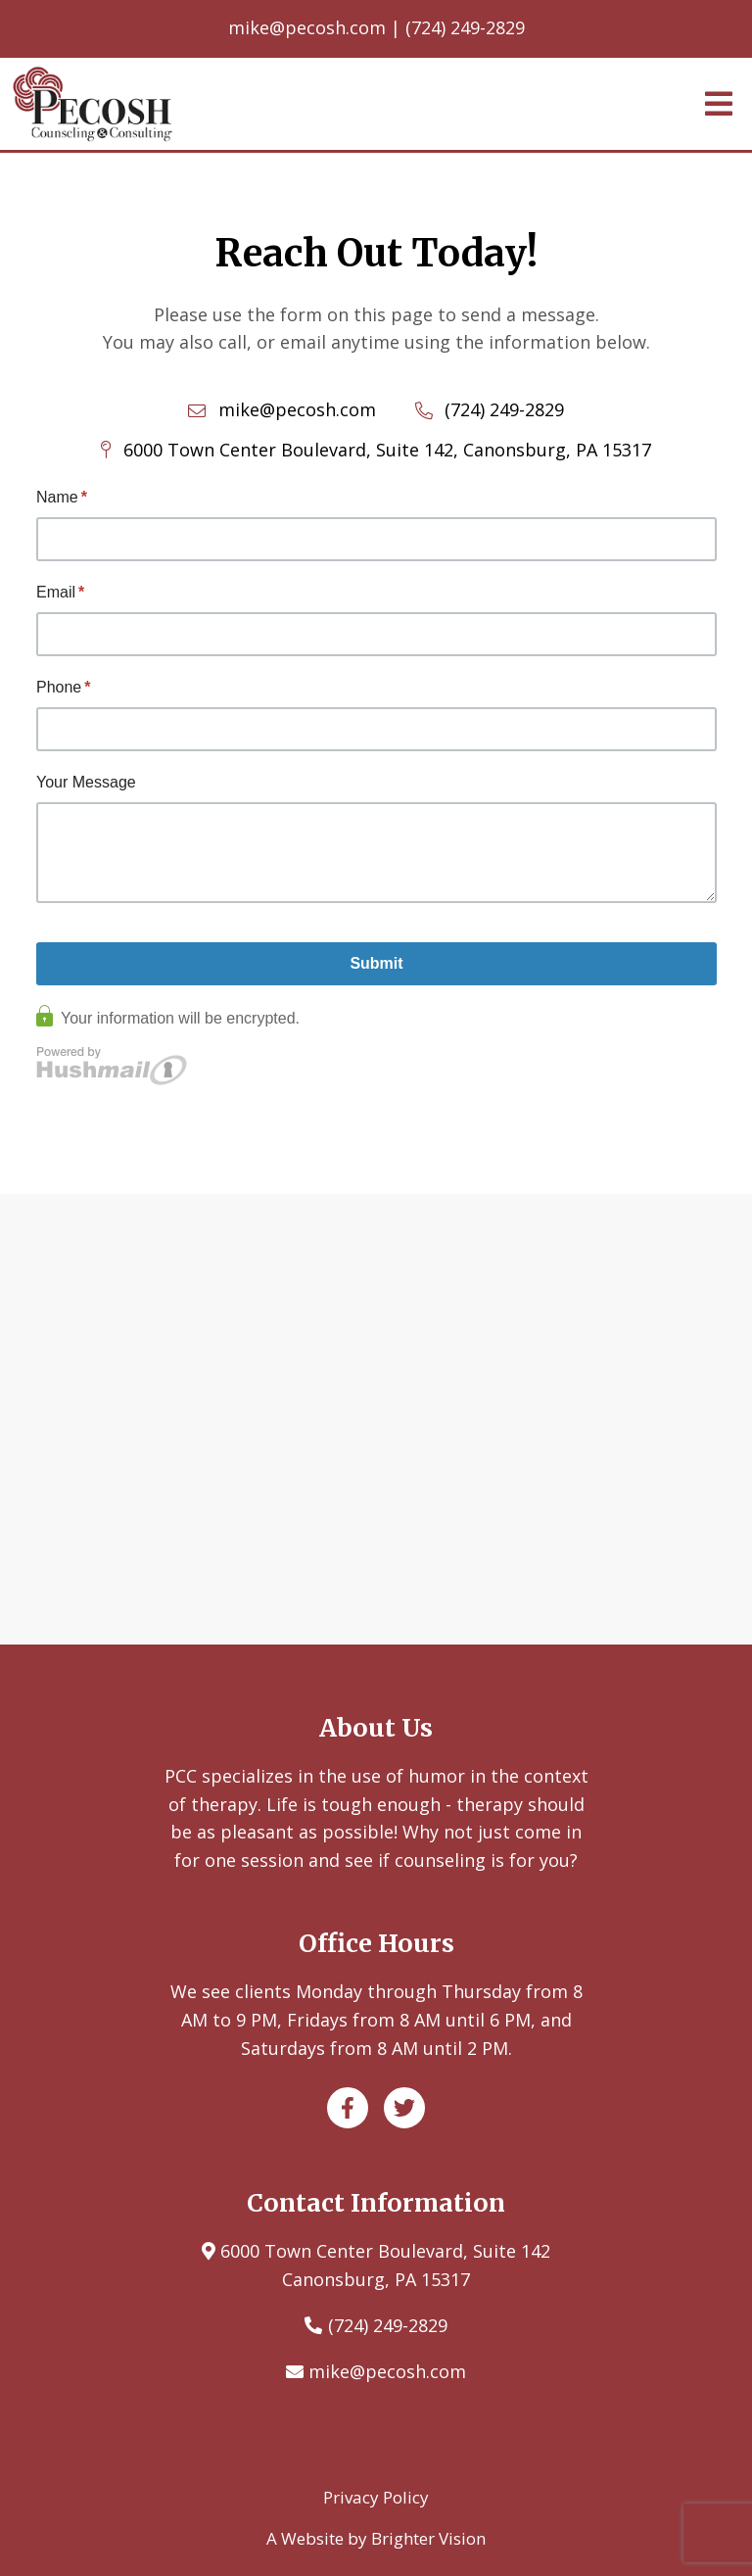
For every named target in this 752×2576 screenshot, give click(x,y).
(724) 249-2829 (387, 2325)
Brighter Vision (428, 2538)
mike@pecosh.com (387, 2371)
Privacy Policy (376, 2497)
